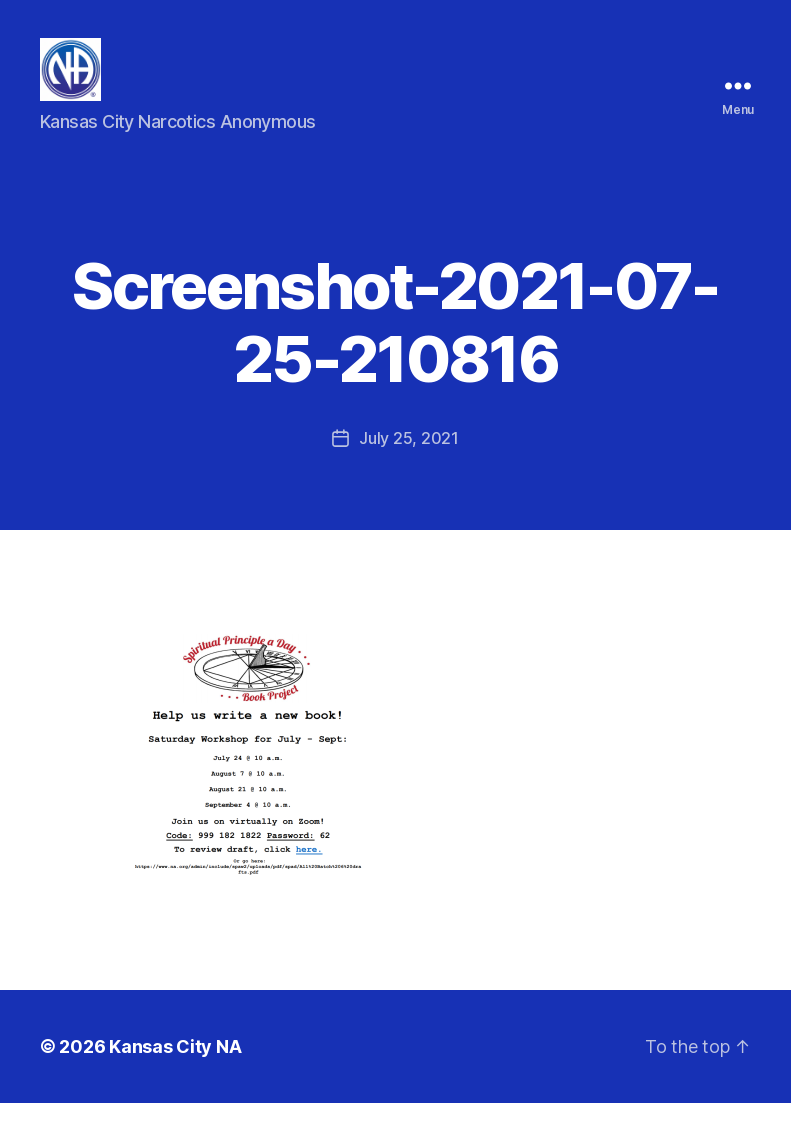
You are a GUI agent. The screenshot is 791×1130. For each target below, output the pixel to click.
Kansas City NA (175, 1073)
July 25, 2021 (409, 465)
